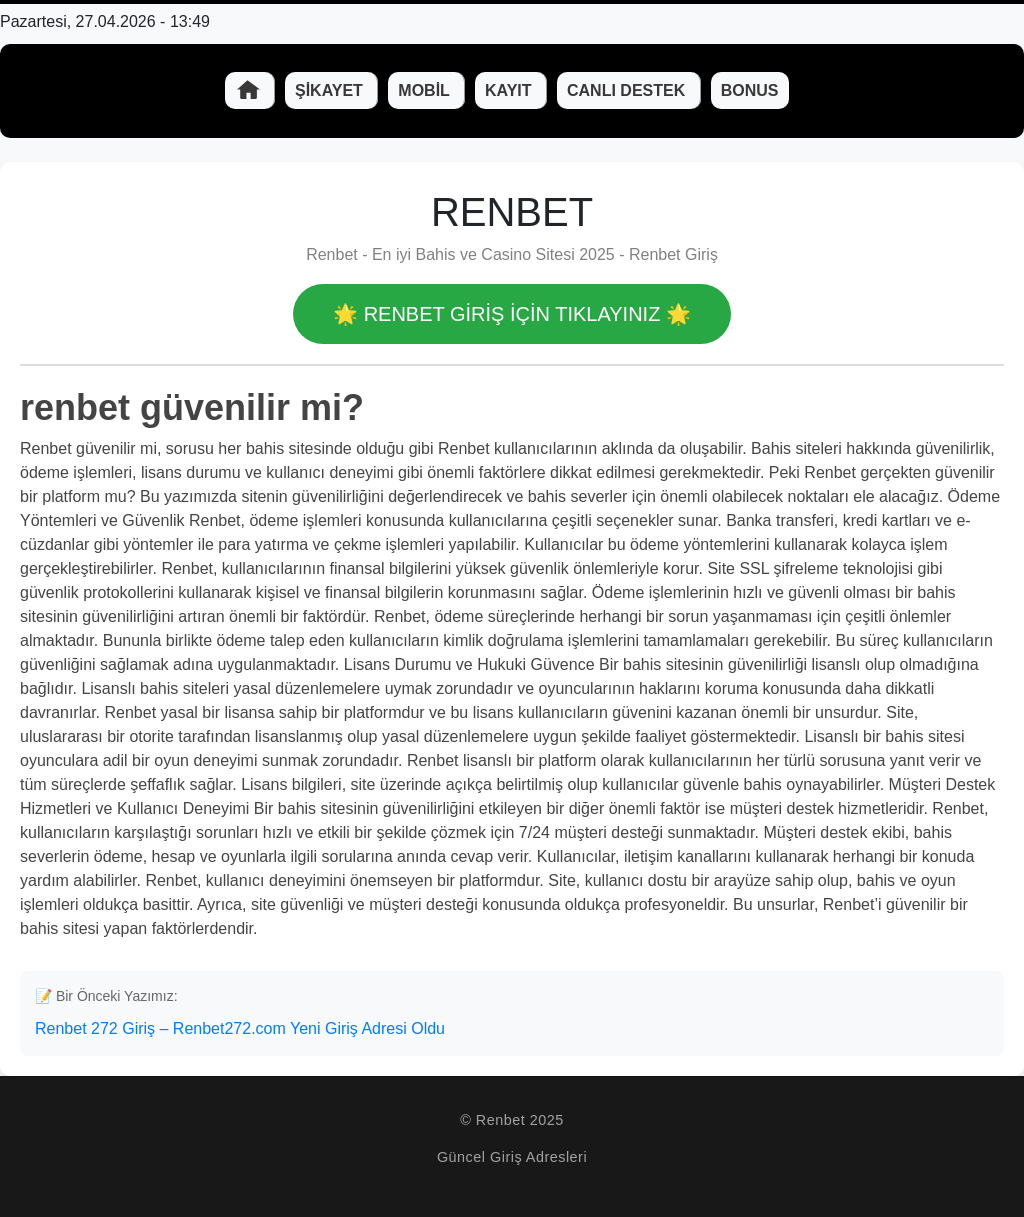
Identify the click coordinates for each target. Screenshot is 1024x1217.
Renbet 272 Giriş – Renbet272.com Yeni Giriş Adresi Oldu (240, 1028)
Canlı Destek (628, 90)
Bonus (750, 90)
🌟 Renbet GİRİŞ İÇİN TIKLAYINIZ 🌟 (512, 314)
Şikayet (331, 90)
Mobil (426, 90)
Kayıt (510, 90)
